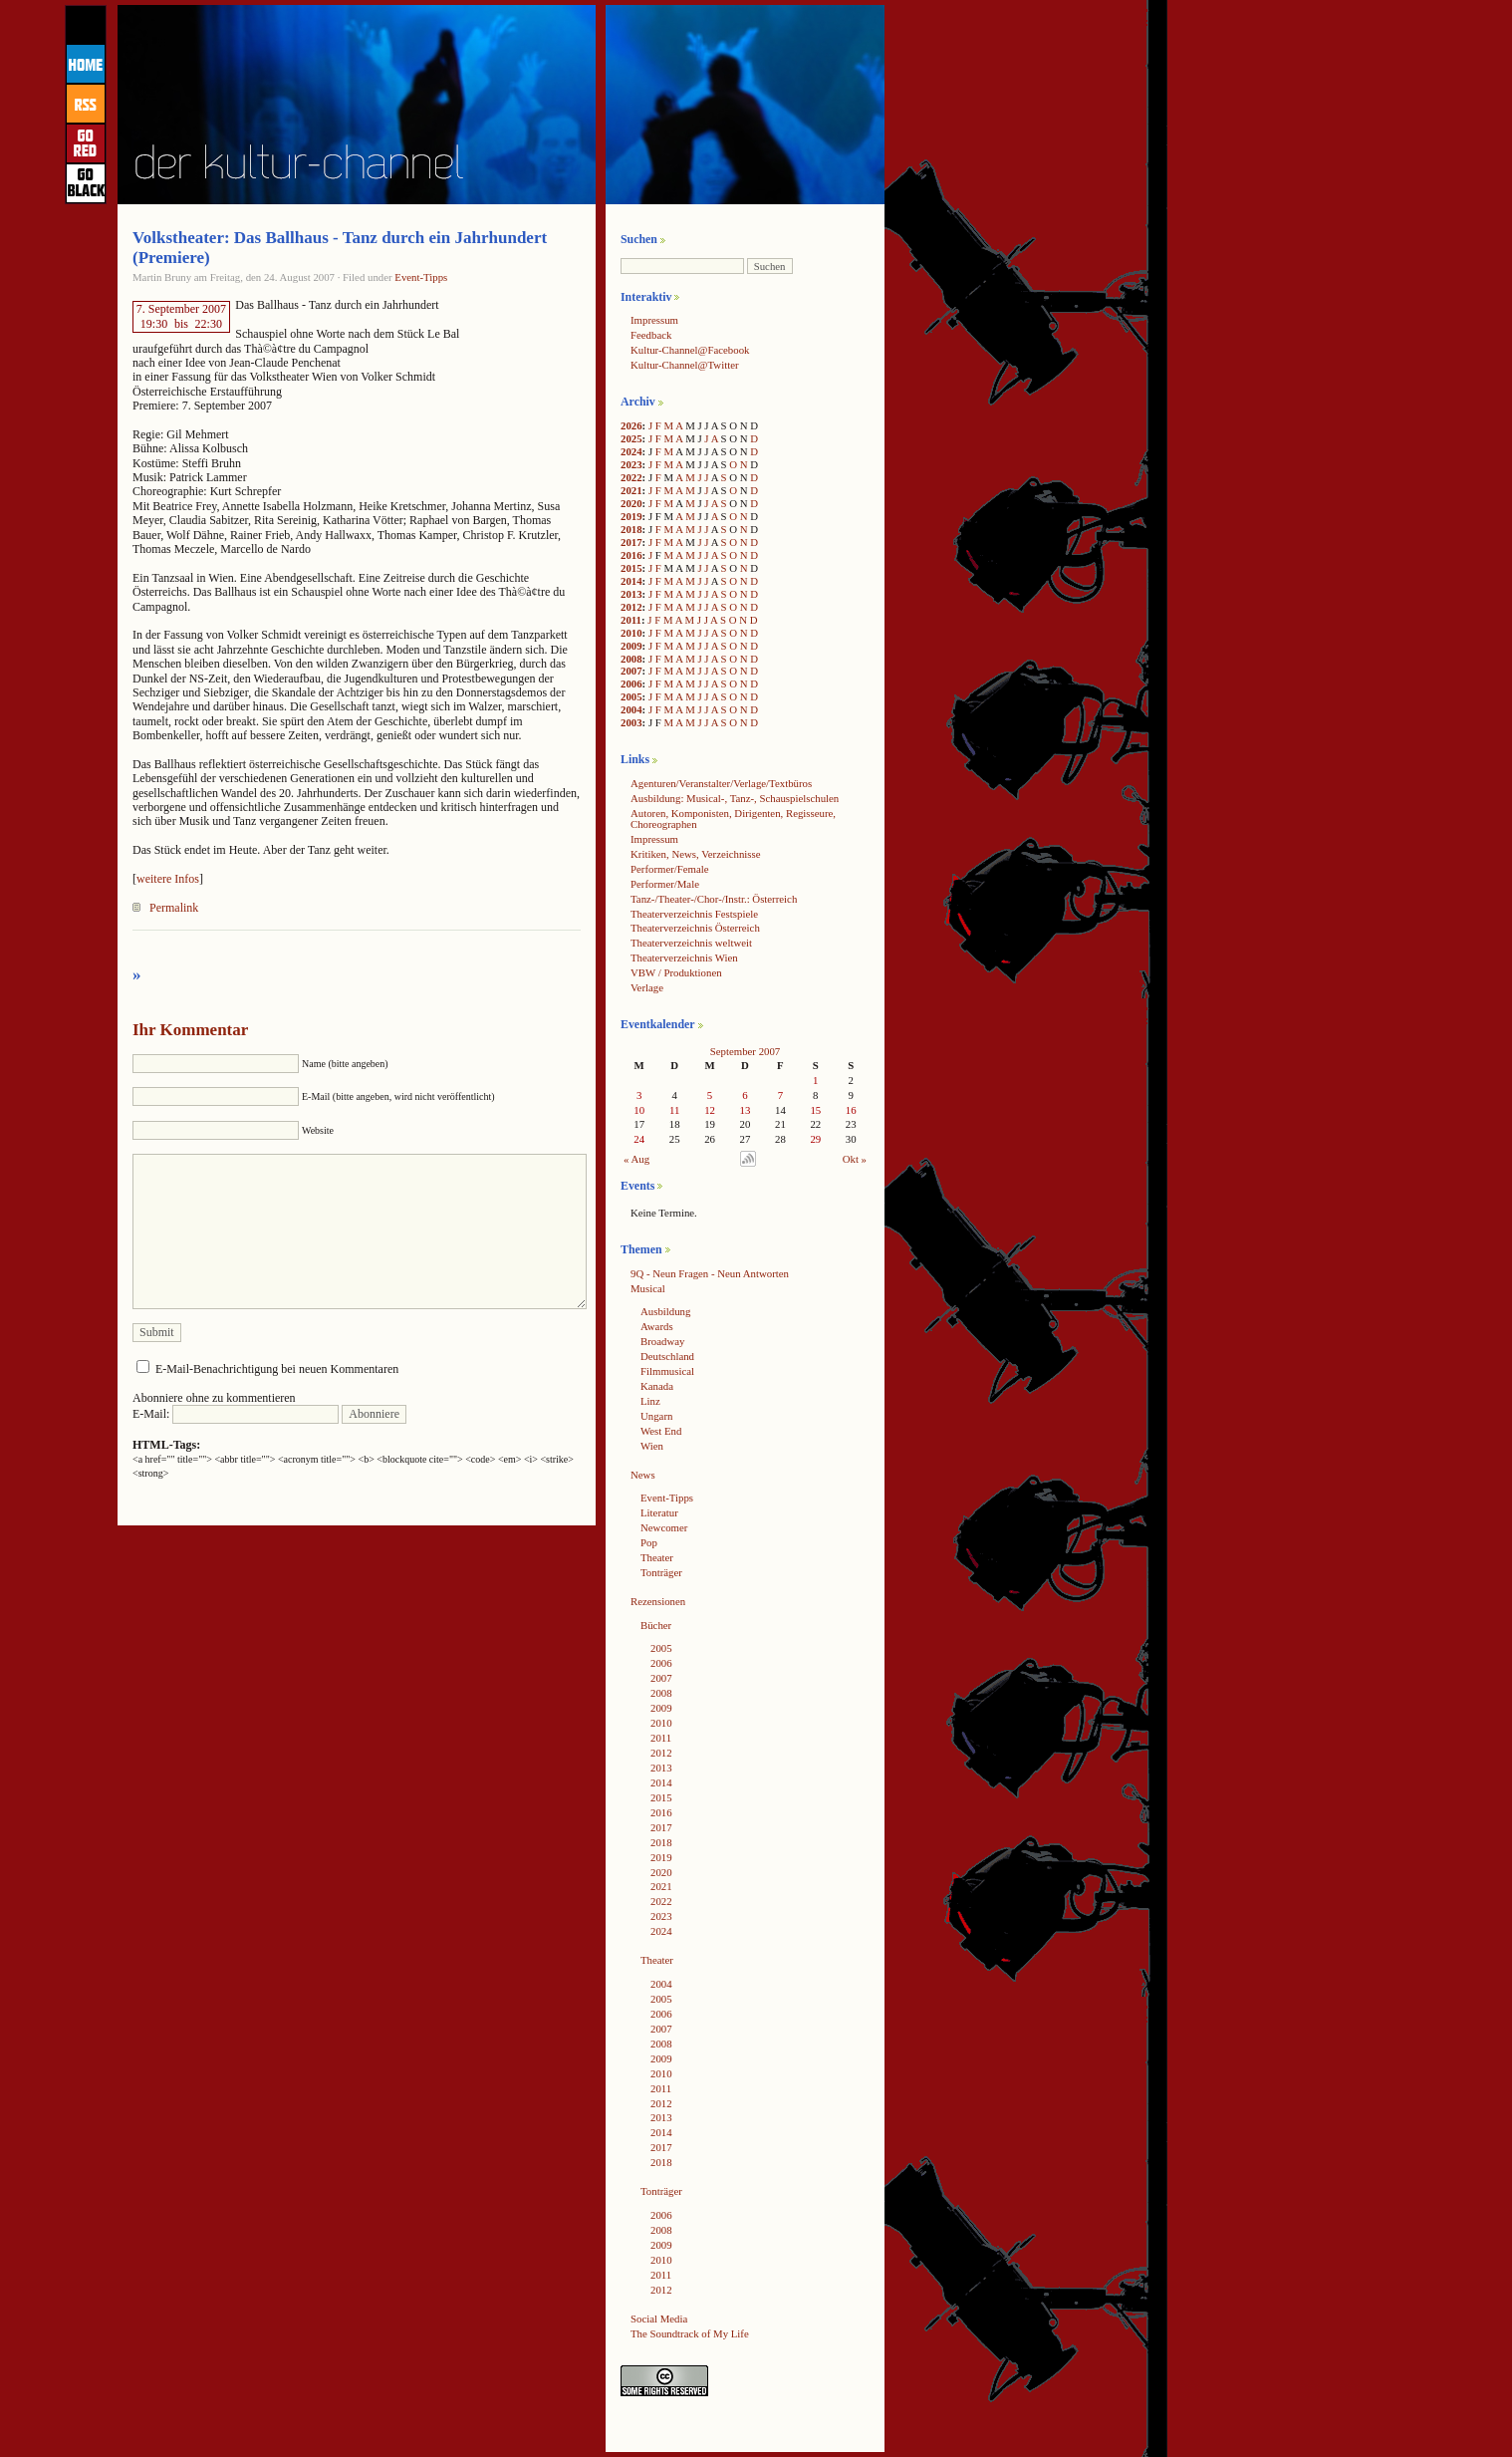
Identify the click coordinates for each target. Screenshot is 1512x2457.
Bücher (655, 1625)
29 (815, 1139)
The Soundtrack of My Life (689, 2333)
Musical (647, 1288)
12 (709, 1110)
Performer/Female (669, 869)
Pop (648, 1542)
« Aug (636, 1159)
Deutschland (667, 1356)
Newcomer (663, 1527)
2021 (631, 490)
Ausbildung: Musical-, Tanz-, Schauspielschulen (734, 798)
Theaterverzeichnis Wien (684, 957)
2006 (631, 683)
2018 (631, 529)
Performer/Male (664, 884)
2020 (631, 503)
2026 (631, 425)
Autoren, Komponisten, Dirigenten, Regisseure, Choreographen (733, 818)
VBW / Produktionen (676, 972)
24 (638, 1139)
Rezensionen (657, 1601)
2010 (631, 633)
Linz (650, 1401)
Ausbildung (665, 1311)
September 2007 (745, 1051)
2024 (631, 451)
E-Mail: (235, 1414)
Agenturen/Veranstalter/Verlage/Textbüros (721, 783)
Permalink (173, 908)
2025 (631, 438)
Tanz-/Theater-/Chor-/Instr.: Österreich (713, 899)
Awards (656, 1326)
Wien (651, 1446)
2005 (631, 696)
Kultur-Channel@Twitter (684, 365)
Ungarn (656, 1416)
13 (745, 1110)
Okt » (855, 1159)
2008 (631, 659)
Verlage (646, 987)
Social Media (658, 2318)
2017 (631, 542)
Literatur (659, 1512)
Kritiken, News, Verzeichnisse (695, 854)
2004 (631, 709)
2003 (631, 722)
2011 (631, 620)
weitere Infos (167, 879)
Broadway (662, 1341)
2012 (631, 607)
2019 (631, 516)
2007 (631, 671)
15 (815, 1110)
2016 (631, 555)
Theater (656, 1557)
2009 (631, 646)
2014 (631, 581)
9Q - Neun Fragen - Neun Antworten (709, 1273)
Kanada (656, 1386)
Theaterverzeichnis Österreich (695, 928)
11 (674, 1110)
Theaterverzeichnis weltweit (691, 943)
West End (660, 1431)
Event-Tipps (420, 277)
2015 (631, 568)
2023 (631, 464)
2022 (631, 477)
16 (851, 1110)
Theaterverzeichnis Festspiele (694, 914)
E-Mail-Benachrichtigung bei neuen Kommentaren (276, 1369)
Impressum (654, 320)
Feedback (650, 335)
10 (638, 1110)
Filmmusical (667, 1371)
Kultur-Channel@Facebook (689, 350)
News (642, 1475)
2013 (631, 594)
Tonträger (661, 1572)
